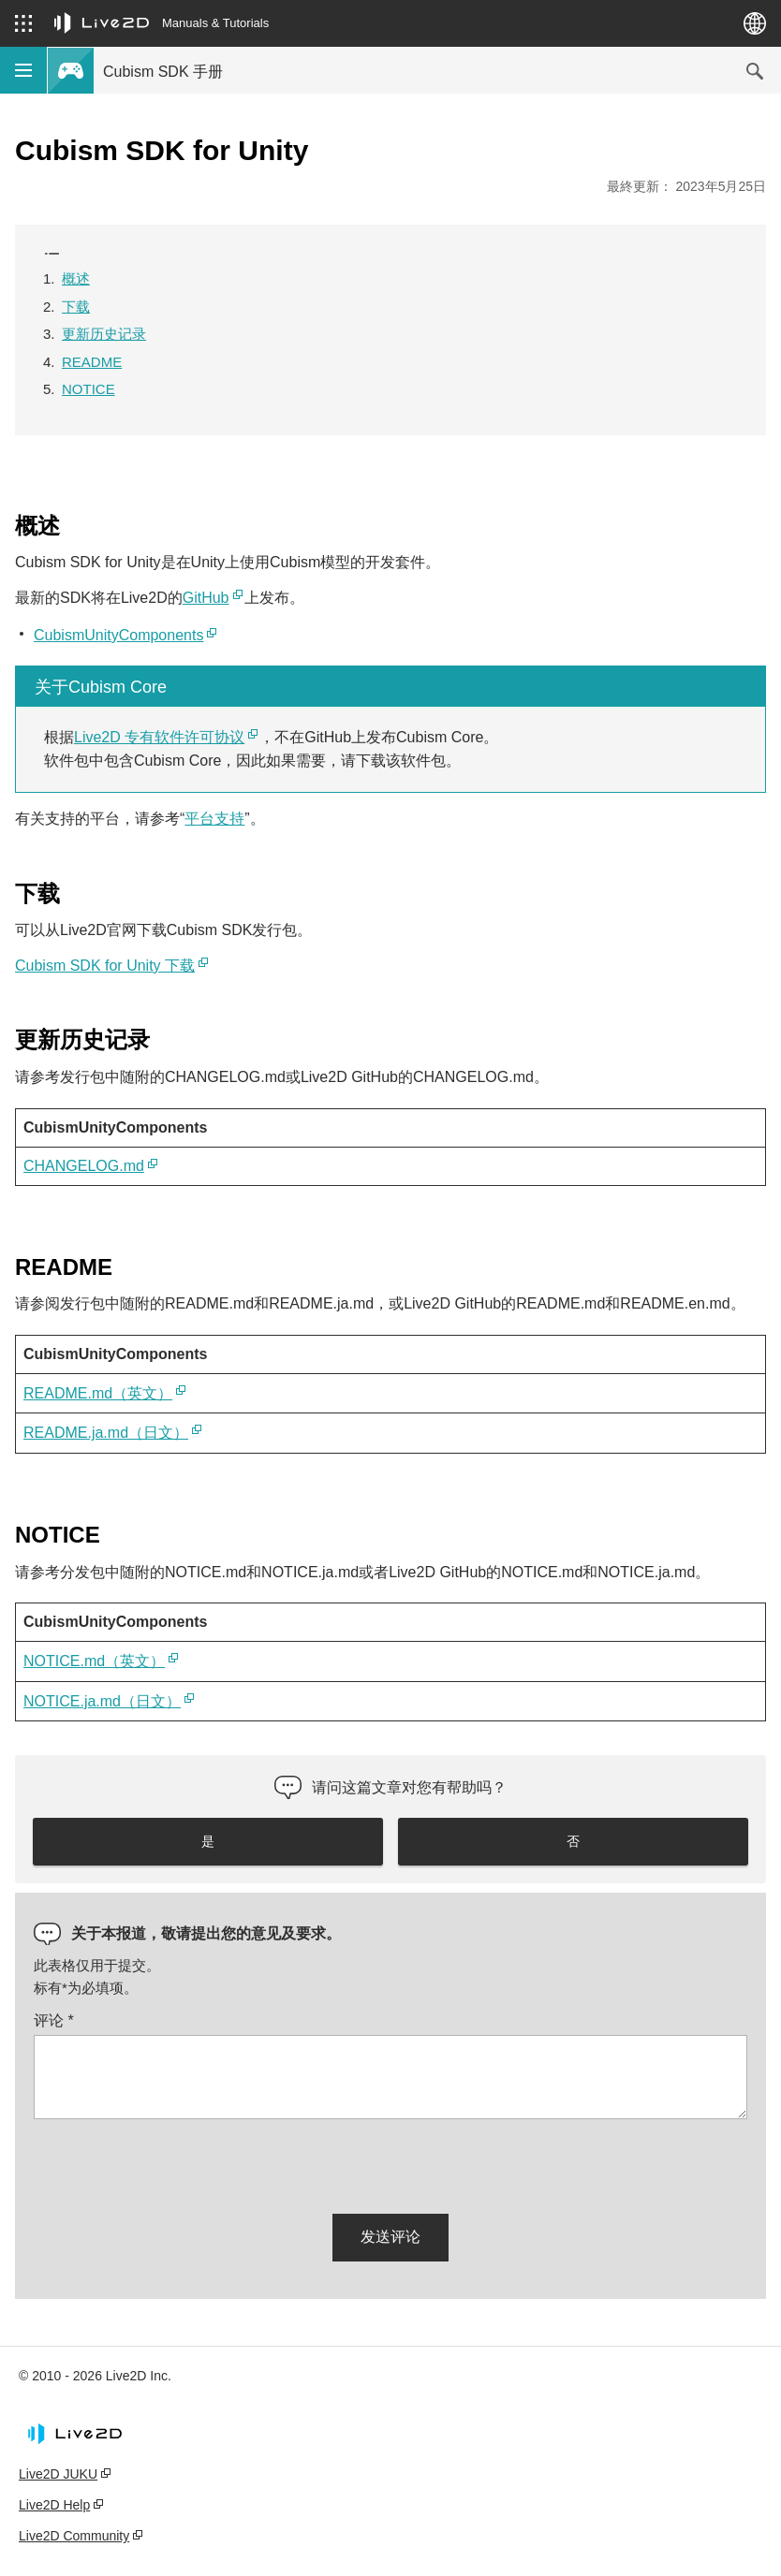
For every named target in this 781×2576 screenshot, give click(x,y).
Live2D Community (74, 2535)
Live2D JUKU (58, 2473)
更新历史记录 (104, 334)
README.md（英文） (97, 1393)
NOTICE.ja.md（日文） (102, 1701)
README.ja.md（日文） (105, 1433)
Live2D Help (54, 2504)
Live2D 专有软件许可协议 (159, 737)
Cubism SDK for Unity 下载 (105, 965)
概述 (76, 278)
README (92, 362)
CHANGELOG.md (83, 1166)
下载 (76, 307)
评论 (54, 2020)
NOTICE (88, 389)
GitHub (206, 598)
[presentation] (176, 2163)
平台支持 (214, 819)
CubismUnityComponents (118, 635)
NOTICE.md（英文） (94, 1661)
